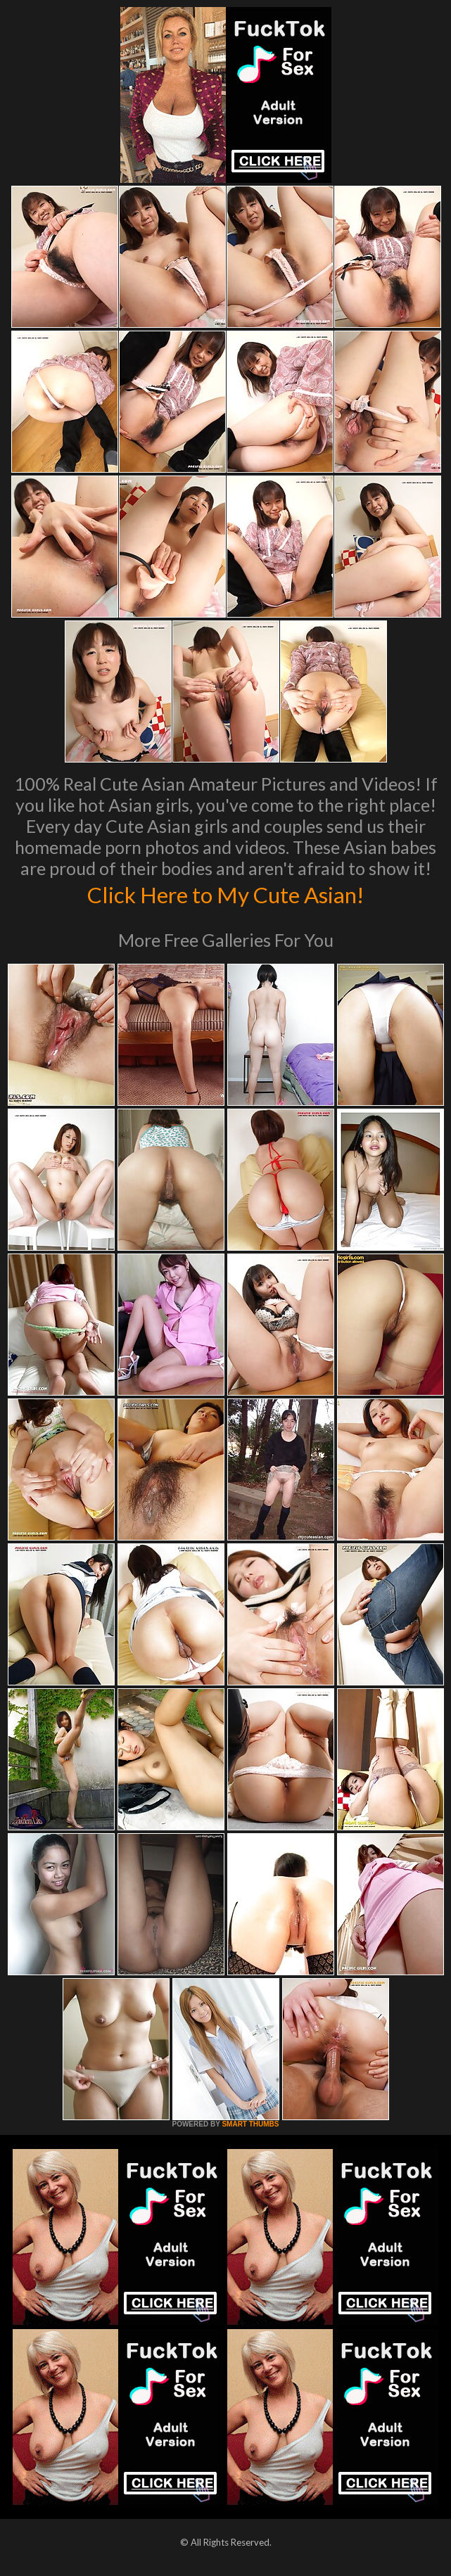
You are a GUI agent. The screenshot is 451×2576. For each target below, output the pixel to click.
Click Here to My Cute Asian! (225, 893)
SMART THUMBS (250, 2124)
